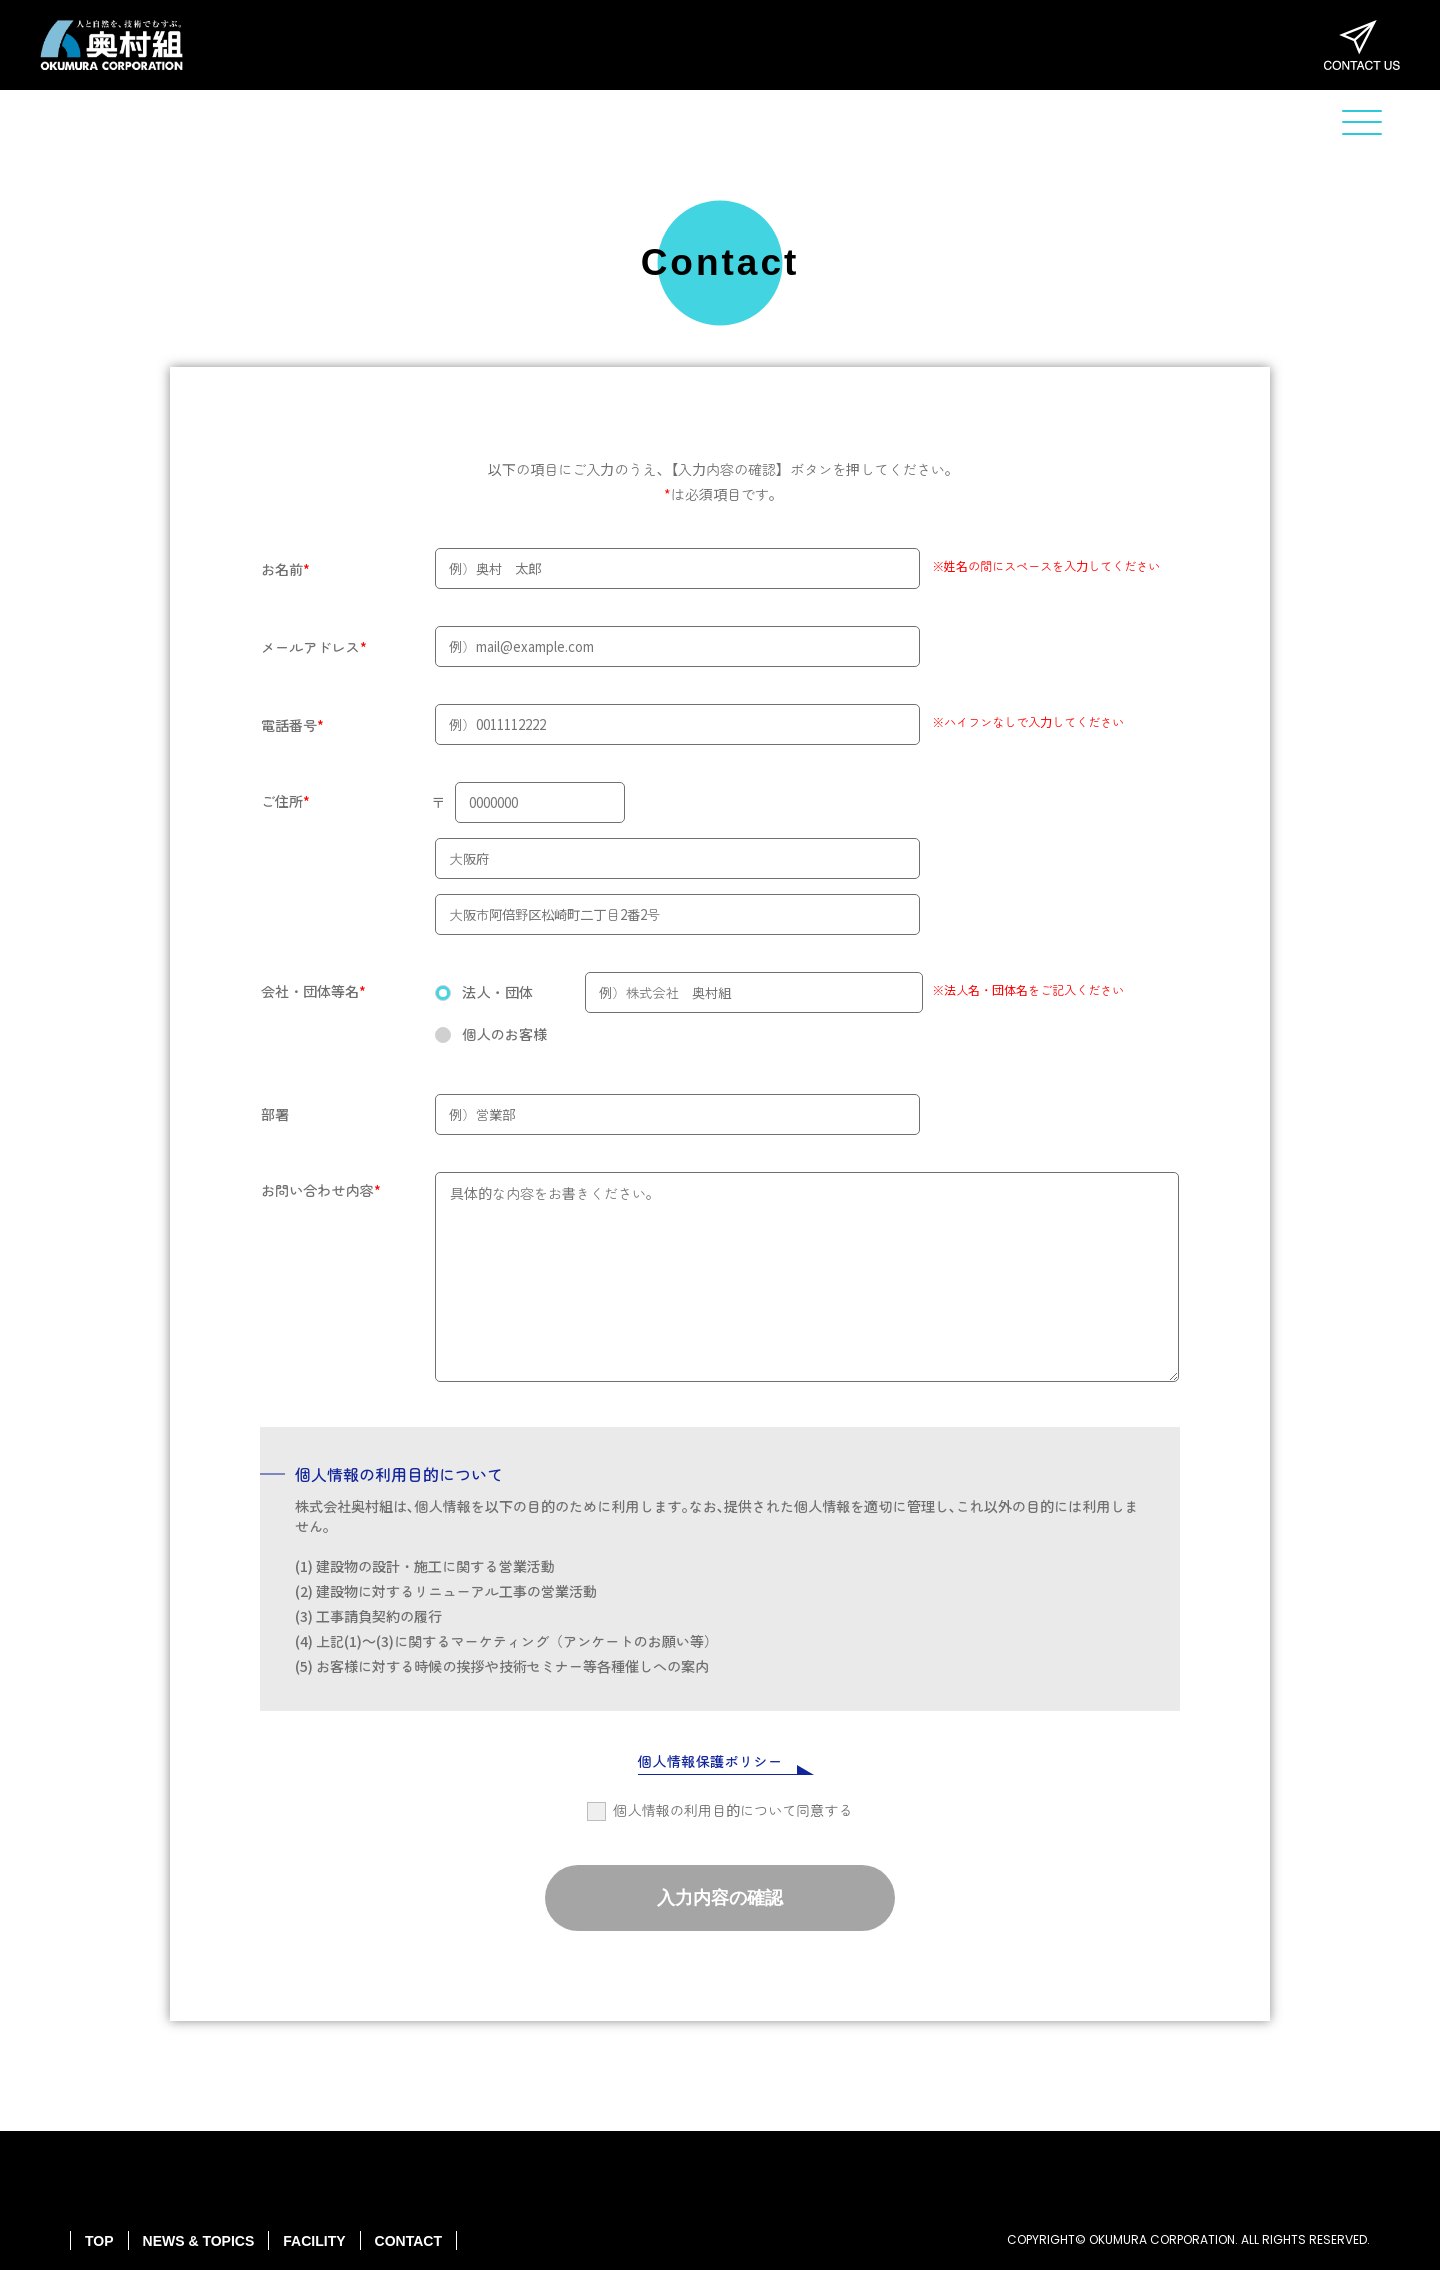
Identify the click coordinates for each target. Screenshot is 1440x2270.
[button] (1362, 122)
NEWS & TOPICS (199, 2241)
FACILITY (314, 2241)
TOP (99, 2241)
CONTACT (408, 2241)
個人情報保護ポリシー (710, 1761)
